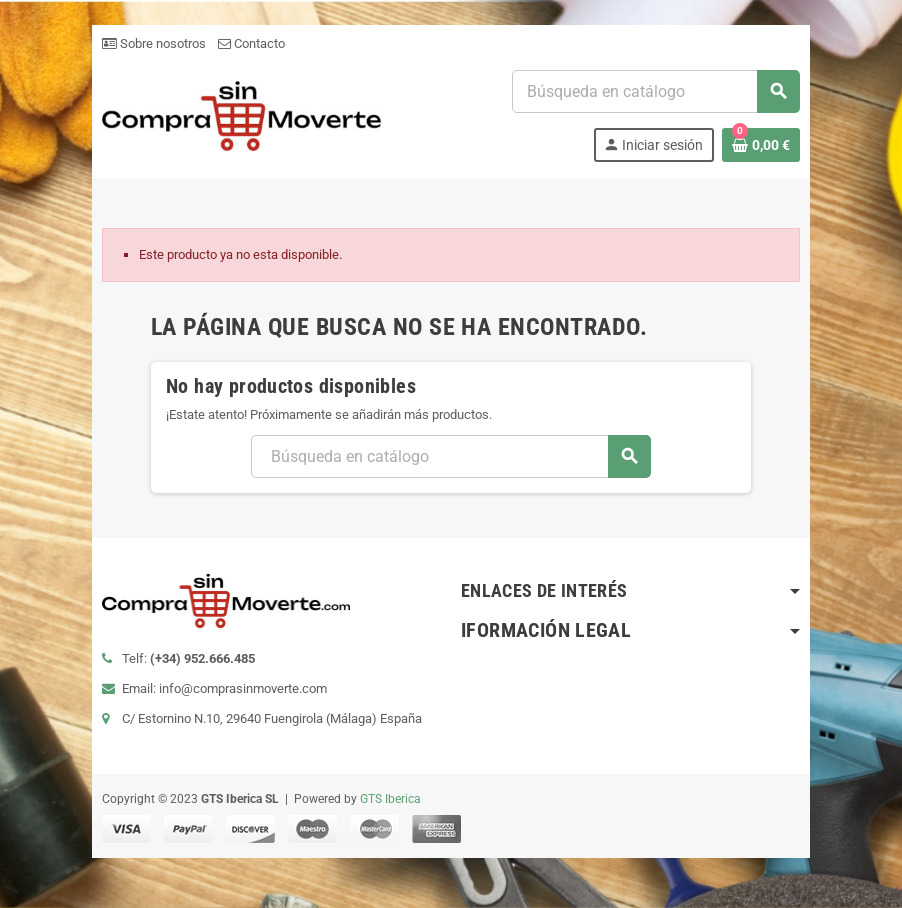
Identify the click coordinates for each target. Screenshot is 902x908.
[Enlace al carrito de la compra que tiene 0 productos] (762, 145)
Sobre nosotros (153, 43)
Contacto (250, 43)
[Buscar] (656, 91)
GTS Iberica (389, 799)
